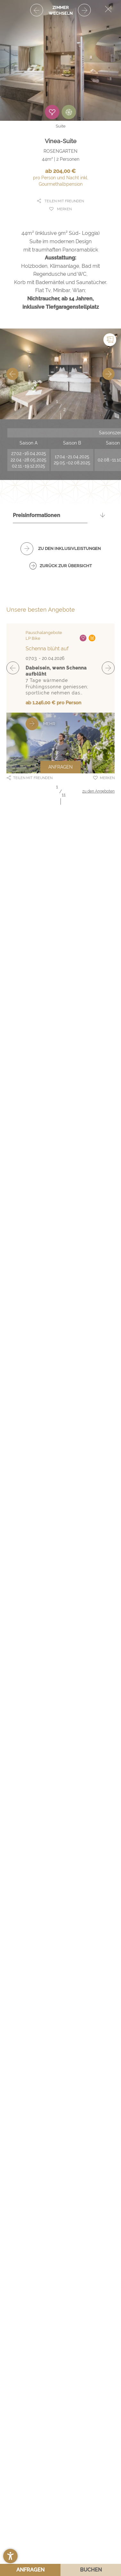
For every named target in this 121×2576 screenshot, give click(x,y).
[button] (10, 2556)
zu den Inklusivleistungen (69, 548)
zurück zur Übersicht (66, 565)
